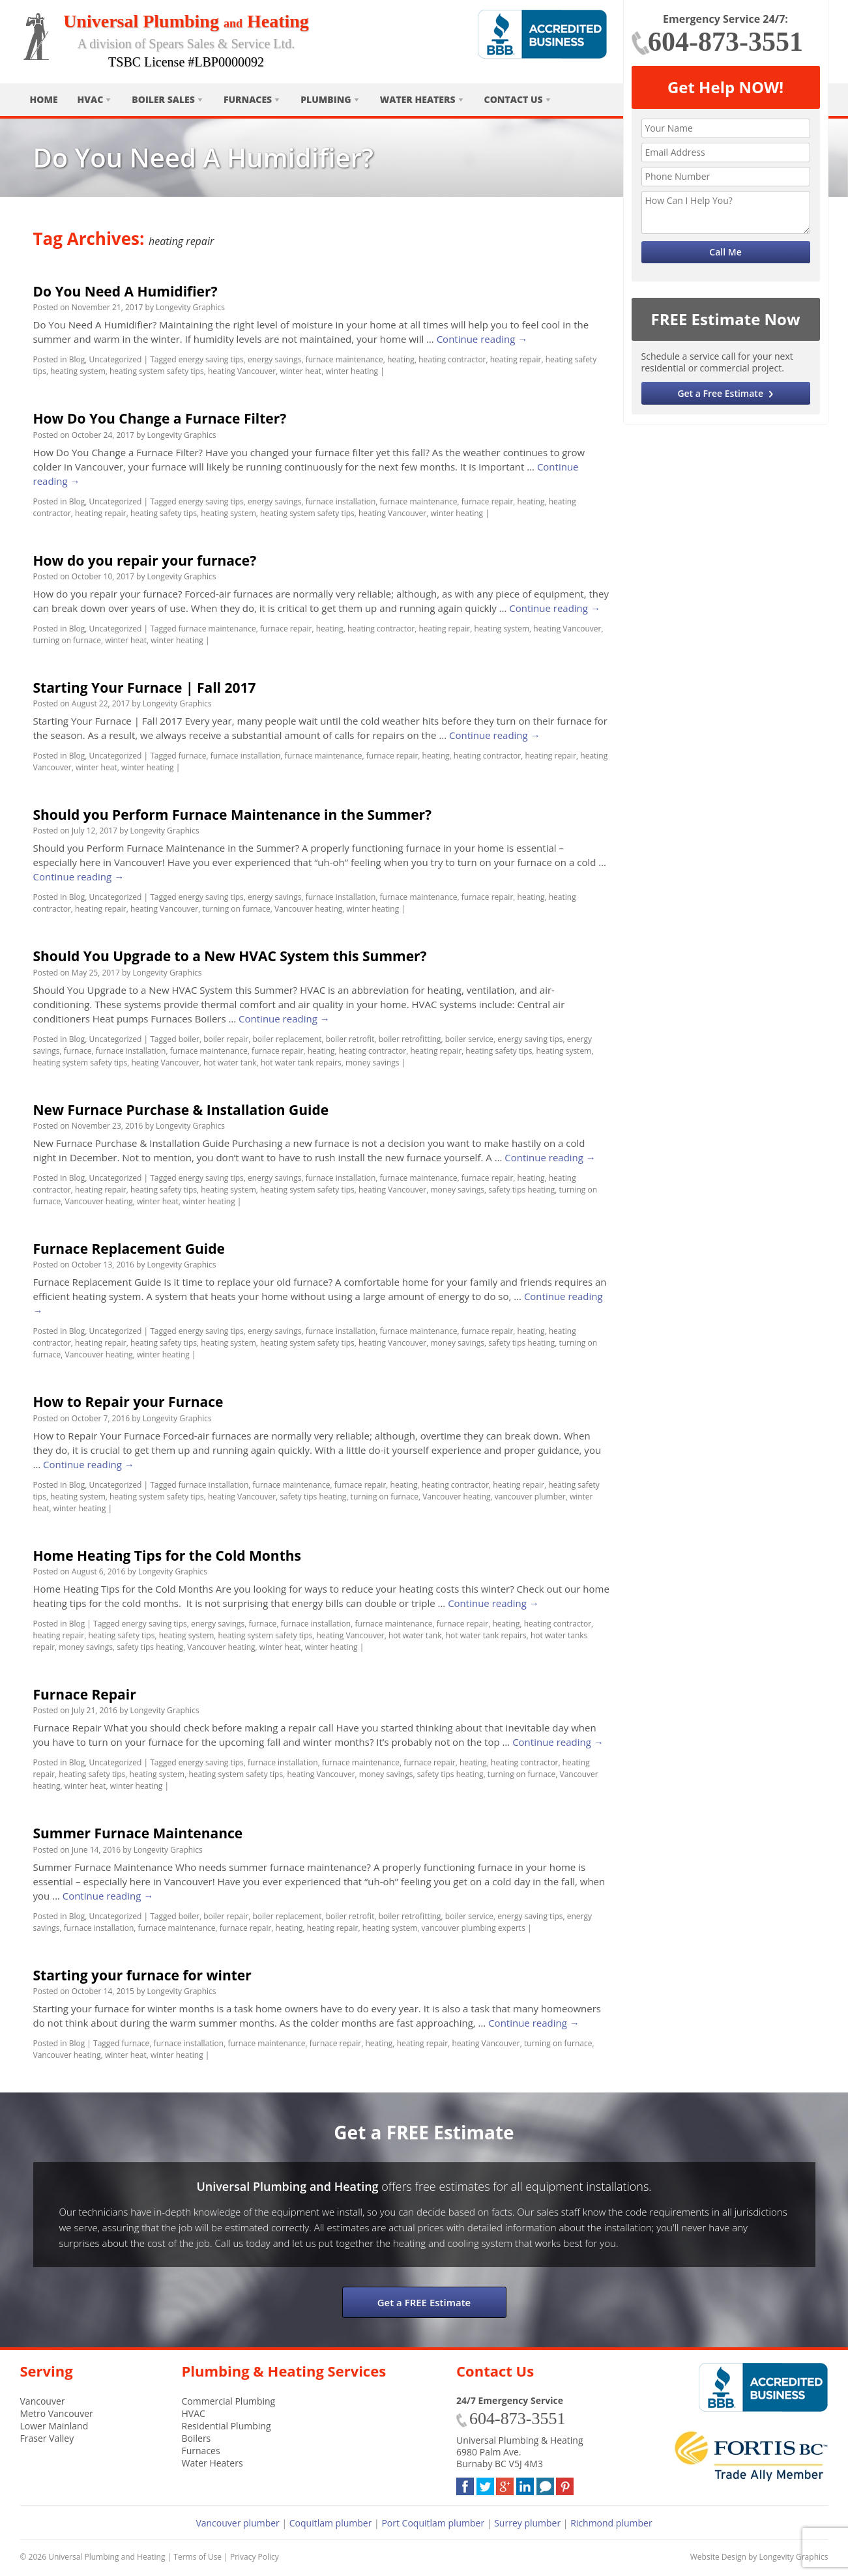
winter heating (351, 371)
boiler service (469, 1039)
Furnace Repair (84, 1694)
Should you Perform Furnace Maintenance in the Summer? (232, 814)
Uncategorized (115, 359)
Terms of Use (197, 2556)
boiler (189, 1039)
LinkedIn (525, 2484)
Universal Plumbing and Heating (106, 2556)
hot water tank (230, 1062)
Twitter (485, 2484)
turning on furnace (67, 640)
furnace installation (341, 501)
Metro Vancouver (56, 2413)
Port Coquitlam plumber (432, 2523)
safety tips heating (521, 1189)
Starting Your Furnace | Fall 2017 (144, 687)
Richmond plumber (611, 2523)
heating (401, 359)
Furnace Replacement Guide (129, 1248)
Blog (77, 359)
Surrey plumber (527, 2523)
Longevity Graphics (190, 307)
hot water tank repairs (301, 1062)
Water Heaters (418, 99)
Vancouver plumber (237, 2523)
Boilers (196, 2438)
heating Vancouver (242, 371)
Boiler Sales (163, 99)
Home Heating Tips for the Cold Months (167, 1555)
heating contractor (452, 359)
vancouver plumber (530, 1496)
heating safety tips (163, 513)
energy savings (274, 359)
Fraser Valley (47, 2438)
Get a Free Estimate (720, 393)
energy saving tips (211, 359)
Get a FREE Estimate (424, 2302)
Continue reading (482, 338)
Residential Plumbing (226, 2426)
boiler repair (225, 1039)
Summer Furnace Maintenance (138, 1833)
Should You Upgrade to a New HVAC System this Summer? (230, 956)
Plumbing (325, 99)
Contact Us (513, 99)
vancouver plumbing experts (473, 1927)
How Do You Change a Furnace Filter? (160, 418)
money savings (372, 1062)
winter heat (300, 371)
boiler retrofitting (410, 1039)
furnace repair (487, 501)
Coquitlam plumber (330, 2523)
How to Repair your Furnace (128, 1402)
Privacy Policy (254, 2556)
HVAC (91, 99)
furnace (193, 755)
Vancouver (42, 2401)
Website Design (718, 2556)
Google (505, 2484)
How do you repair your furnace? (145, 560)
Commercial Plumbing (229, 2401)
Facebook (465, 2484)
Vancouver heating (308, 908)
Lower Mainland (54, 2426)
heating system (78, 371)
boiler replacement (286, 1039)
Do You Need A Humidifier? (125, 291)
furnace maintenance (344, 359)
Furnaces (248, 99)
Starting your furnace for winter (142, 1975)
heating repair (516, 359)
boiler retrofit (350, 1039)
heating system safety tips (157, 371)
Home (44, 99)
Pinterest (565, 2484)
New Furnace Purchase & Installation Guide (181, 1110)
